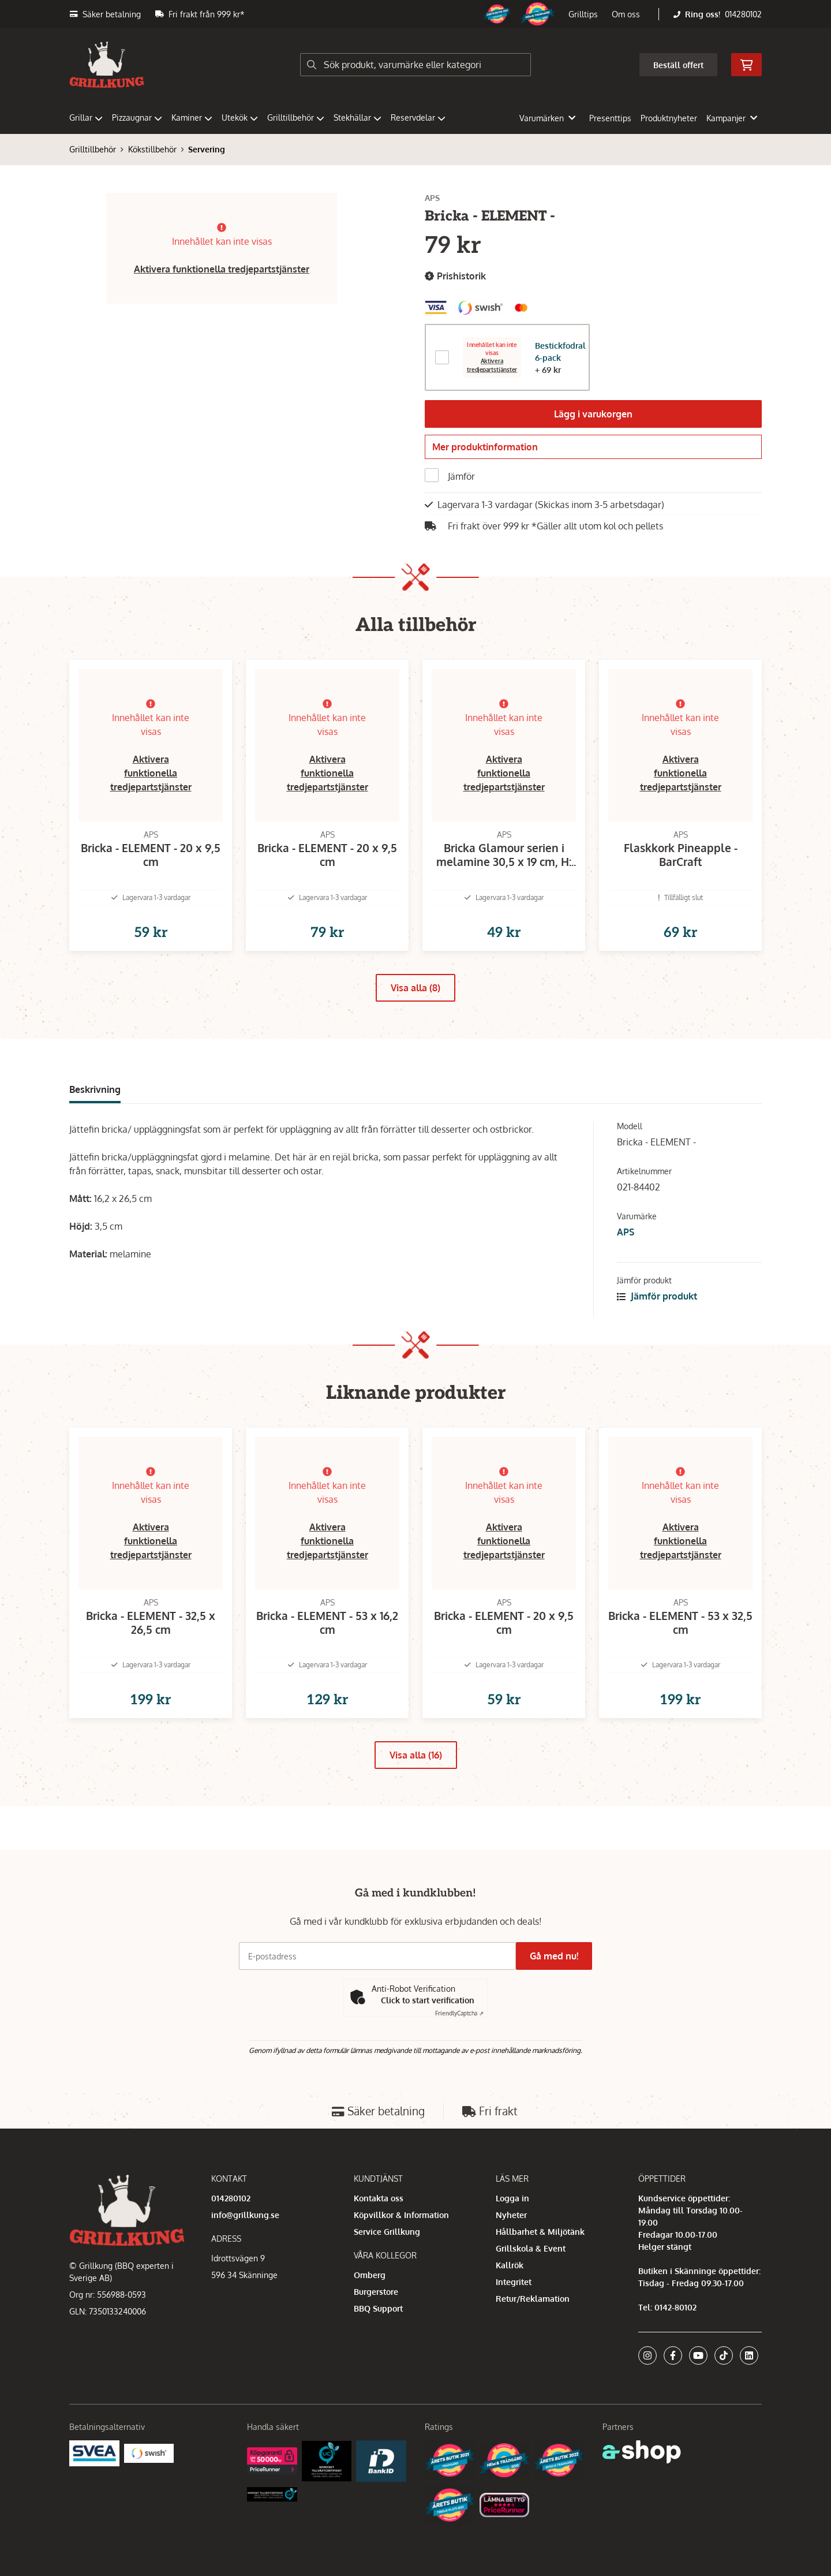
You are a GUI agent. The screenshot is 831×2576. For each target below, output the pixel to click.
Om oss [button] (626, 14)
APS (625, 1257)
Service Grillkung (387, 2232)
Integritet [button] (513, 2282)
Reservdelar (418, 117)
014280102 (743, 14)
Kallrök (509, 2265)
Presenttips (610, 118)
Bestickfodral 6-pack (560, 352)
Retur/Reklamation (533, 2299)
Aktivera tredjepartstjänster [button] (492, 365)
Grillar (86, 117)
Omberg (369, 2275)
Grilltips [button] (583, 14)
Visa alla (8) (415, 1013)
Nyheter (511, 2215)
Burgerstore (376, 2292)
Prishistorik (455, 276)
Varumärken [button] (547, 118)
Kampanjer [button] (731, 118)
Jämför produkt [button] (657, 1321)
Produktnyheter (669, 118)
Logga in (512, 2198)
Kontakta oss (378, 2198)
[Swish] (149, 2452)
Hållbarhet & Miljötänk (540, 2232)
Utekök (240, 117)
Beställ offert (678, 65)
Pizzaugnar (137, 117)
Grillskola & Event (531, 2248)
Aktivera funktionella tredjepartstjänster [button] (221, 269)
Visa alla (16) (416, 1799)
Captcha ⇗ (459, 2013)
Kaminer (191, 117)
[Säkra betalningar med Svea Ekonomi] (94, 2452)
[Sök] (415, 64)
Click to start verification (427, 2000)
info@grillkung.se (245, 2215)
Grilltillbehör (295, 117)
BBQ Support (378, 2308)
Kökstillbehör (152, 149)
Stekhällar (357, 117)
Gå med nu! (558, 1956)
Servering (206, 149)
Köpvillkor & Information (401, 2215)
